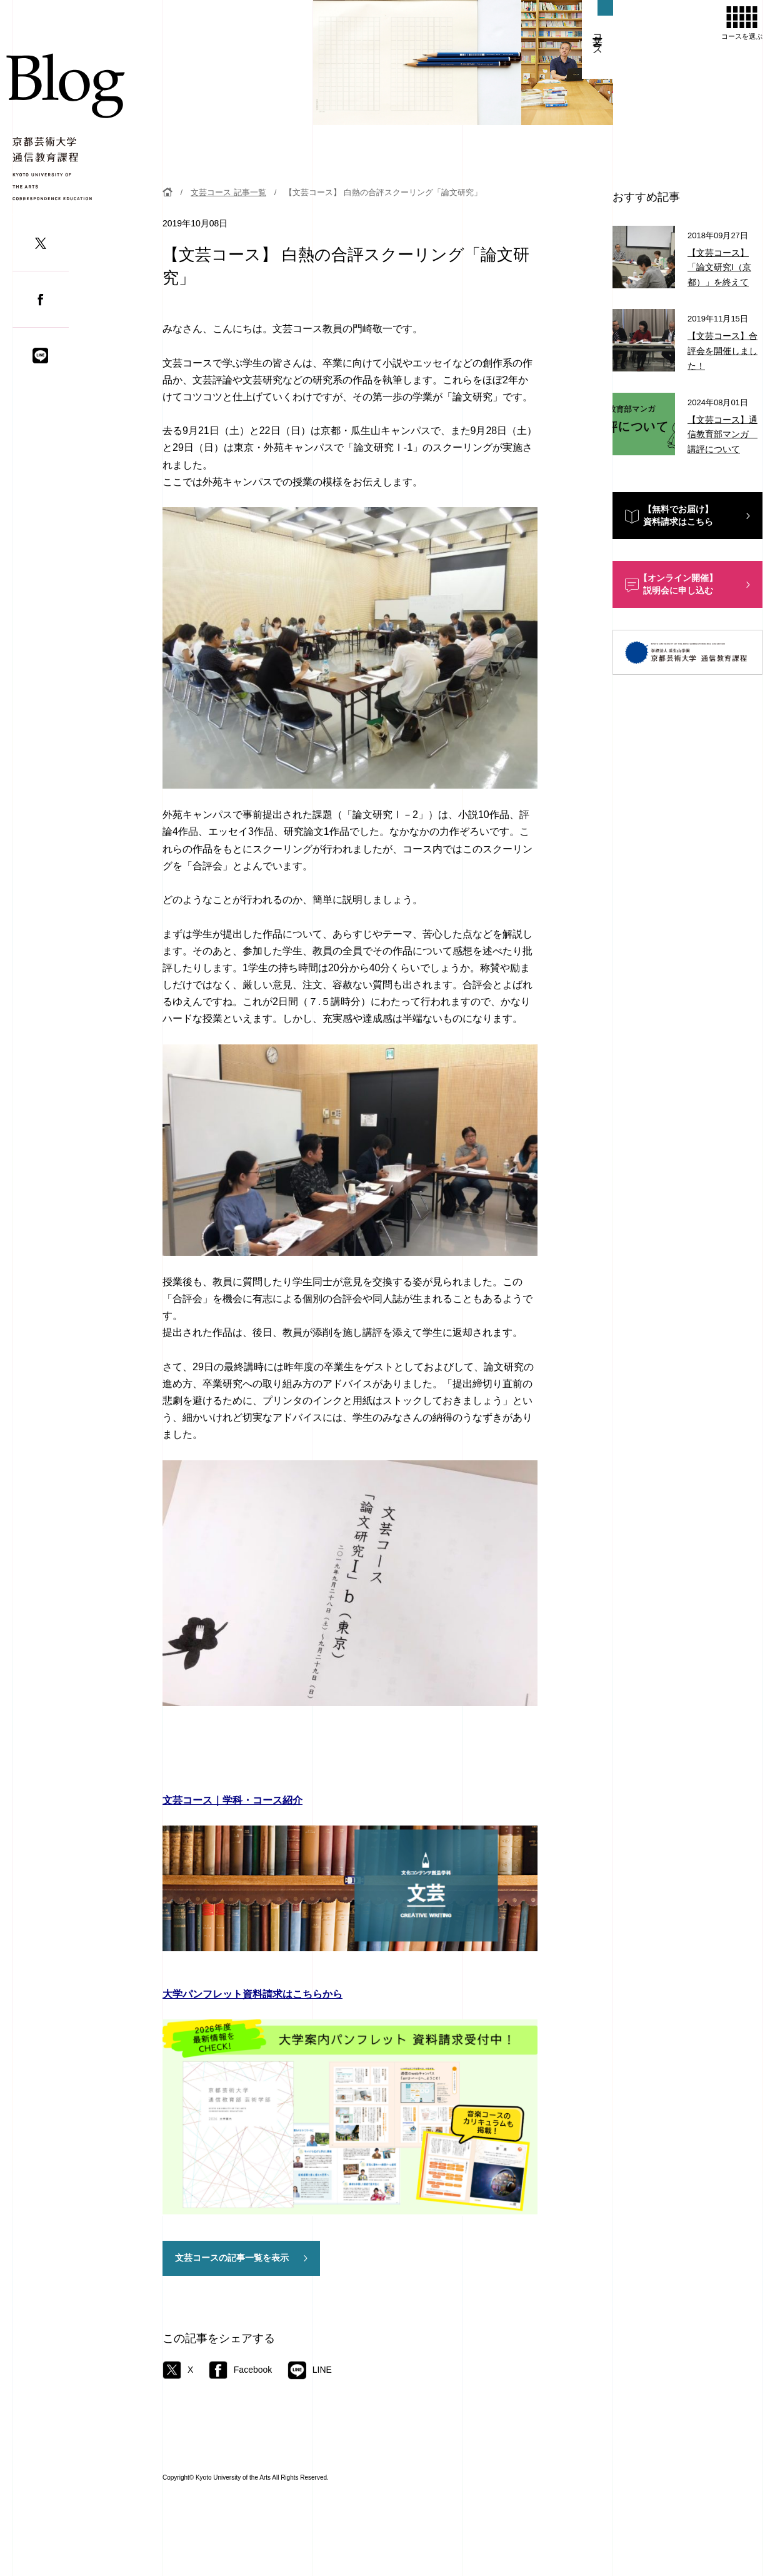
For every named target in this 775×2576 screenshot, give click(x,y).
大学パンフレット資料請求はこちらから (252, 1994)
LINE (310, 2370)
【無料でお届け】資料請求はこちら (678, 515)
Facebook (240, 2370)
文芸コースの (232, 2258)
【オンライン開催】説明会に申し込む (678, 584)
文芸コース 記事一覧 (228, 192)
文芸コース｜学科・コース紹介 (232, 1800)
